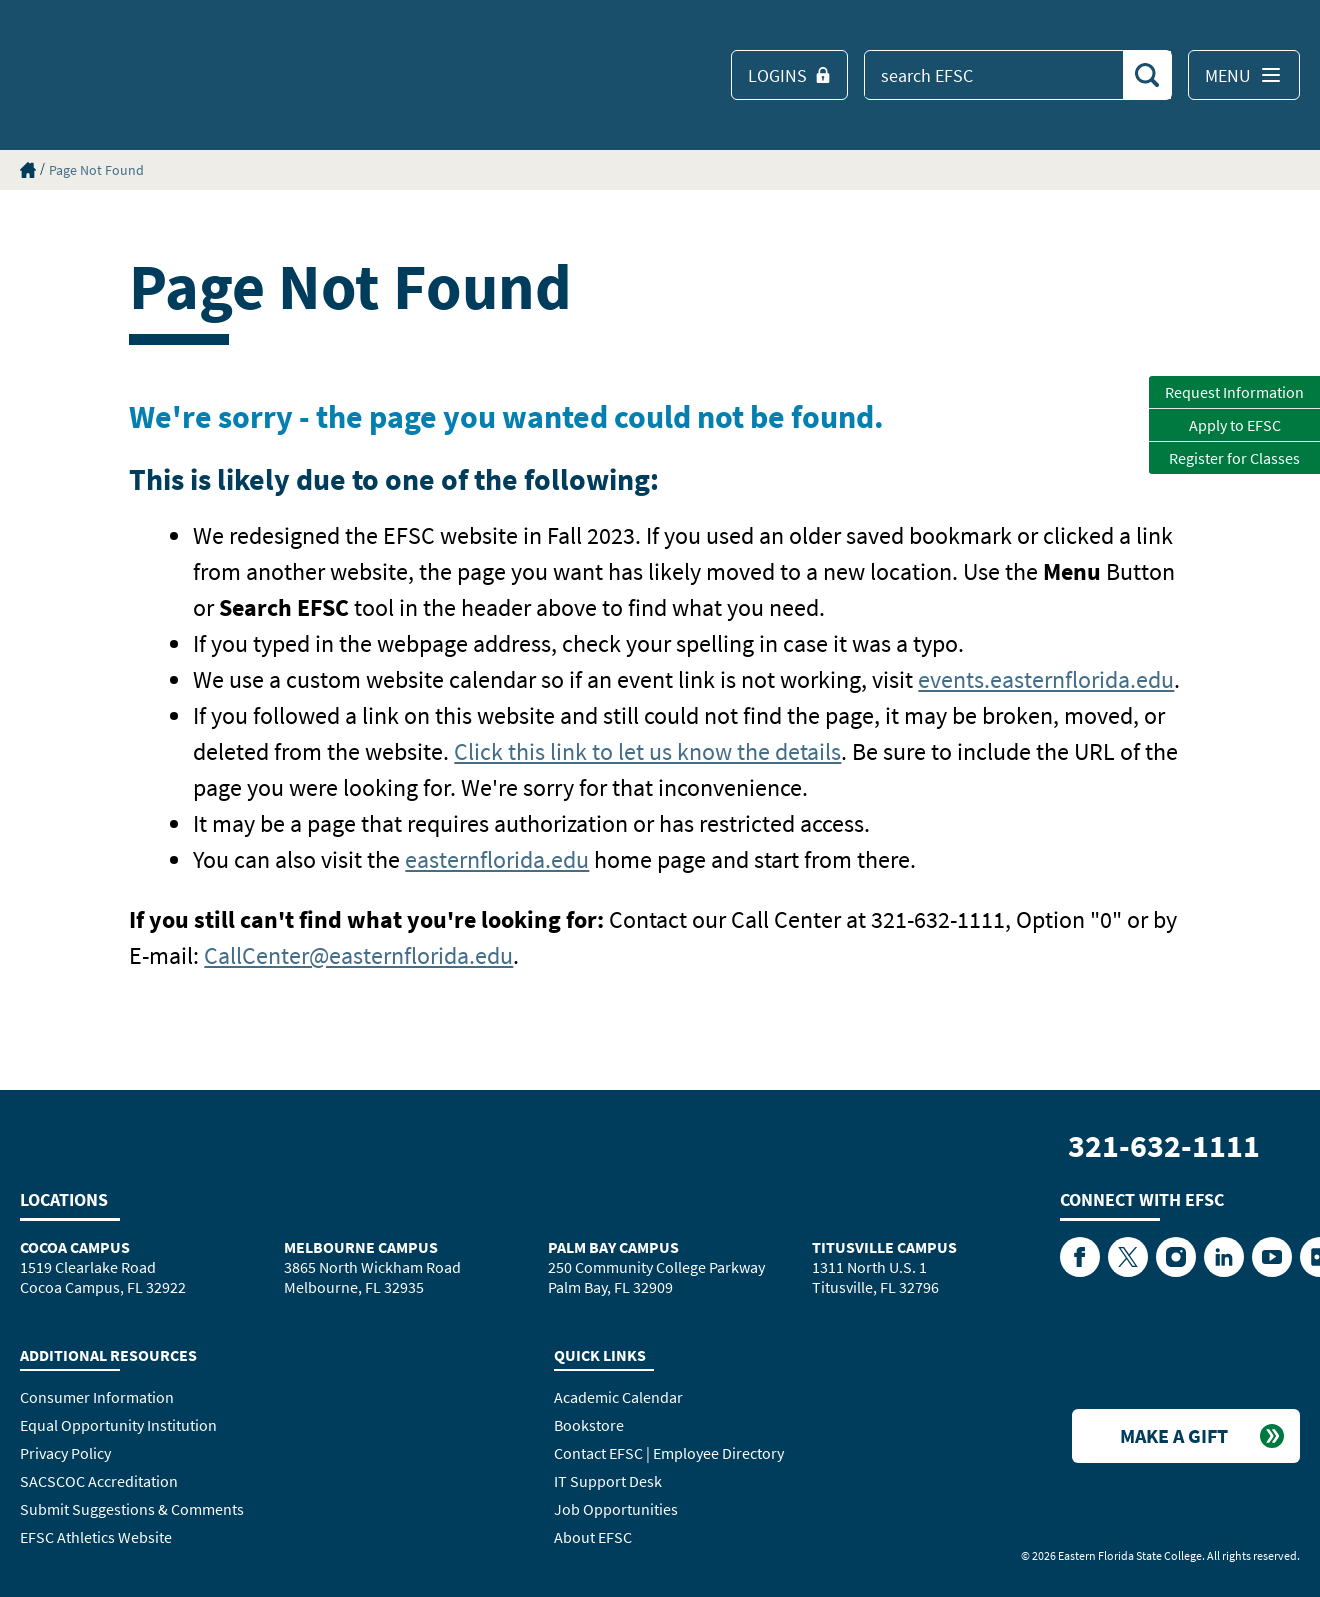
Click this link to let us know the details (647, 751)
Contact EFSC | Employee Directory (669, 1453)
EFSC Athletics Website (96, 1537)
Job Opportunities (616, 1509)
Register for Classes (1234, 458)
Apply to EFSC (1235, 425)
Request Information (1234, 392)
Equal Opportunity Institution (118, 1425)
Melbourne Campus (361, 1247)
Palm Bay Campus (613, 1247)
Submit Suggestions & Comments (132, 1509)
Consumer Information (97, 1397)
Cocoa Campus (75, 1247)
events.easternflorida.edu (1046, 679)
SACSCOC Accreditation (99, 1481)
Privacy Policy (65, 1453)
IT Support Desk (608, 1481)
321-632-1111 (1164, 1146)
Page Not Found (96, 170)
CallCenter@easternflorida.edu (358, 955)
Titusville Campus (884, 1247)
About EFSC (593, 1537)
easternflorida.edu (497, 859)
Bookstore (589, 1425)
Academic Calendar (618, 1397)
